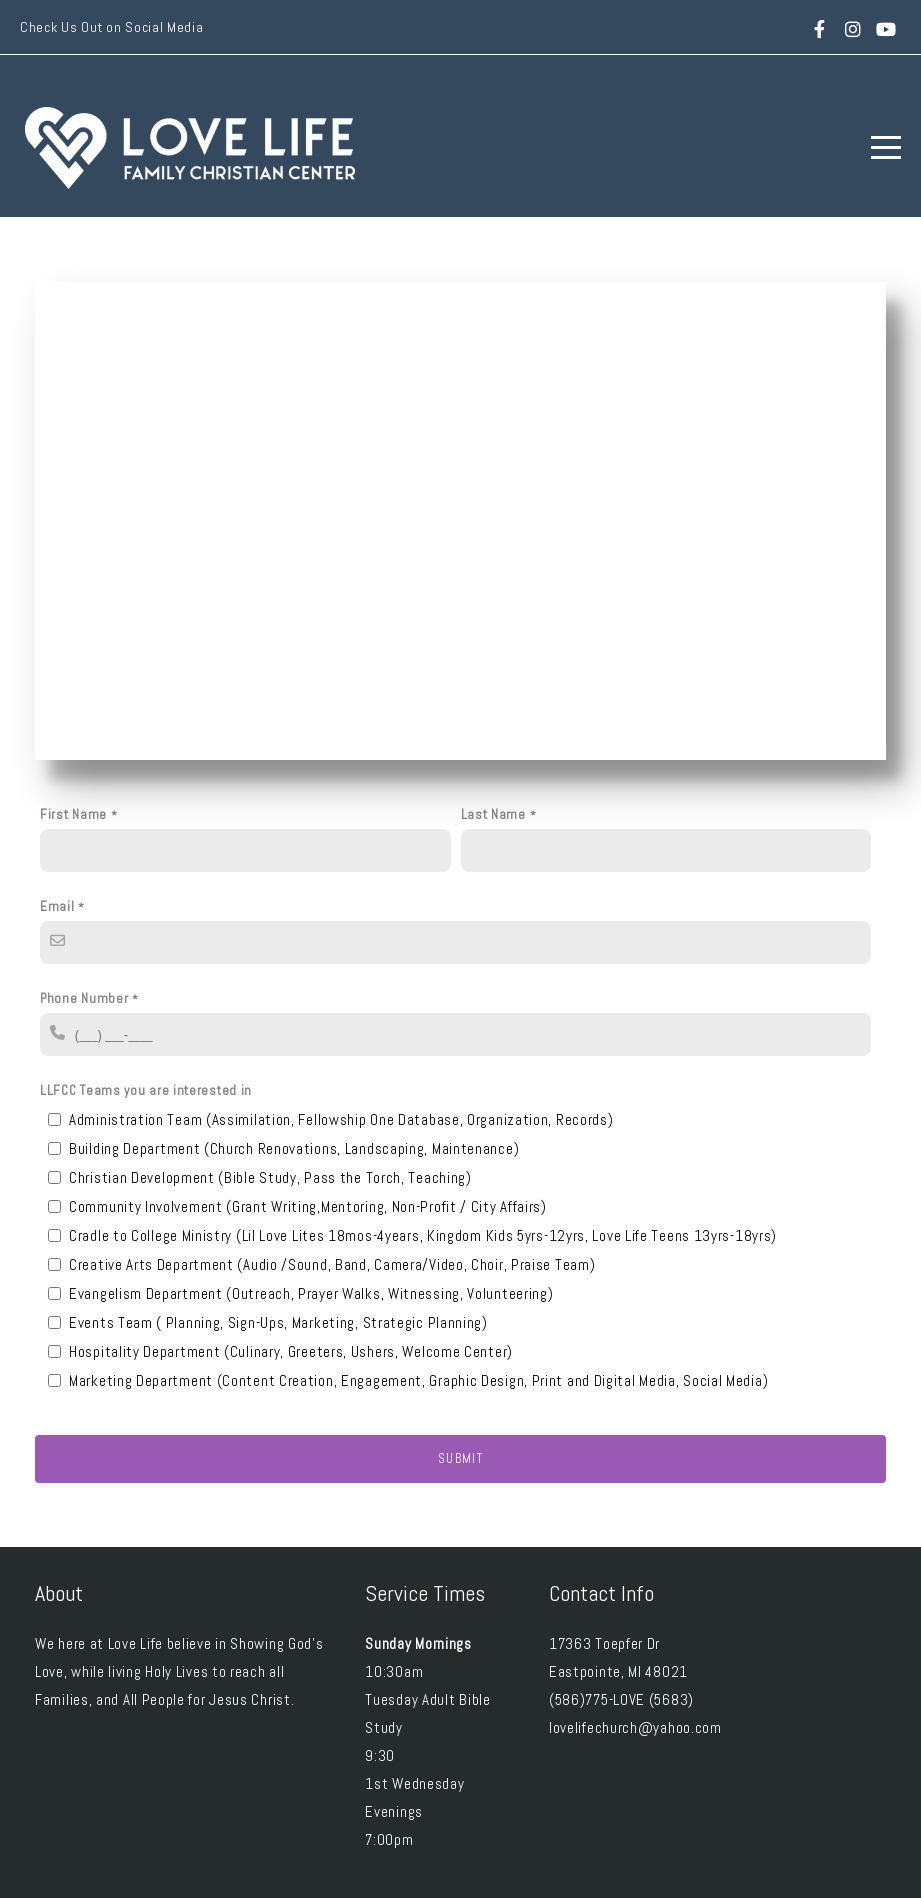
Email (57, 906)
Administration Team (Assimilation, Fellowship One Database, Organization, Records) (341, 1119)
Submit (460, 1458)
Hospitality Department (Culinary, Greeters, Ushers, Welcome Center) (291, 1351)
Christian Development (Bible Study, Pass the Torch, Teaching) (270, 1177)
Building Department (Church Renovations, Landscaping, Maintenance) (294, 1148)
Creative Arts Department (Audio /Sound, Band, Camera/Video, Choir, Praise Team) (332, 1264)
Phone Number (84, 998)
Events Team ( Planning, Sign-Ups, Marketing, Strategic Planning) (278, 1322)
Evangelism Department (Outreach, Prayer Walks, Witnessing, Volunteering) (311, 1293)
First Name (73, 814)
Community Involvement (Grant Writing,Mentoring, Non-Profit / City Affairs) (308, 1206)
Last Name (493, 814)
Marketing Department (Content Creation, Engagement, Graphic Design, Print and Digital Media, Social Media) (418, 1380)
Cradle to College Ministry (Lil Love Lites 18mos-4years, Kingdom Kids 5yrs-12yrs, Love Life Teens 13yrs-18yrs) (423, 1235)
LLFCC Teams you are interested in (146, 1090)
